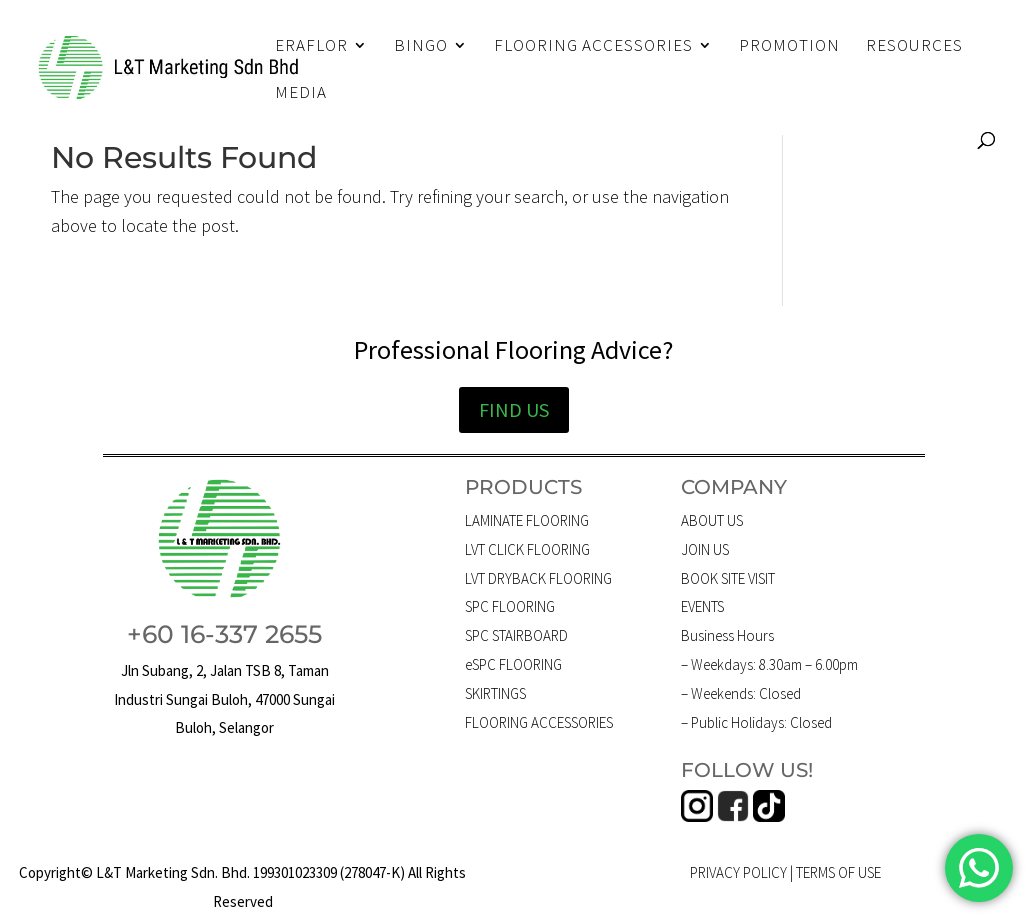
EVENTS (702, 606)
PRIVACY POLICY (738, 872)
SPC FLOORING (510, 606)
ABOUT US (712, 520)
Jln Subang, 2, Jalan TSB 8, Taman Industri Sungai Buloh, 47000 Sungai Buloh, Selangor (224, 699)
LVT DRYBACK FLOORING (538, 578)
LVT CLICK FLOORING (527, 549)
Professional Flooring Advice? (513, 349)
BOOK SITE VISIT (728, 578)
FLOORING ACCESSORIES (593, 47)
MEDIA (301, 94)
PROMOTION (789, 47)
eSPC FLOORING (513, 664)
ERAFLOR (311, 47)
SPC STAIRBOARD (516, 635)
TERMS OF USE (838, 872)
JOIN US (705, 549)
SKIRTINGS (495, 693)
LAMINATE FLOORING (527, 520)
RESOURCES (914, 47)
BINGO (421, 47)
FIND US (514, 409)
